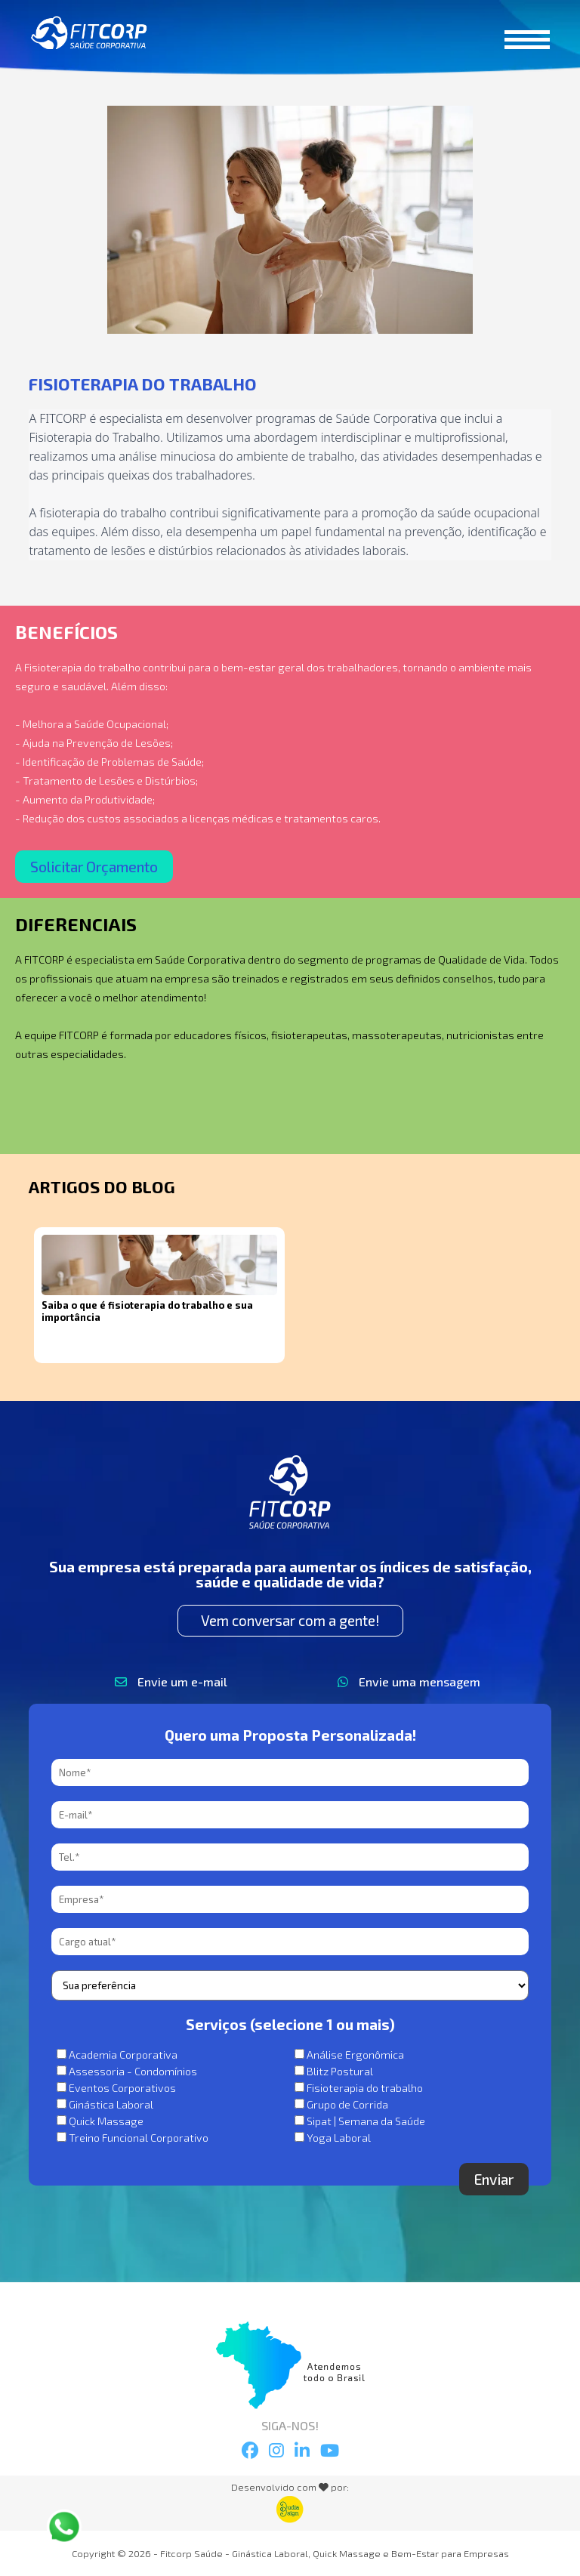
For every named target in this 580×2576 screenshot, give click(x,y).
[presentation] (166, 2192)
